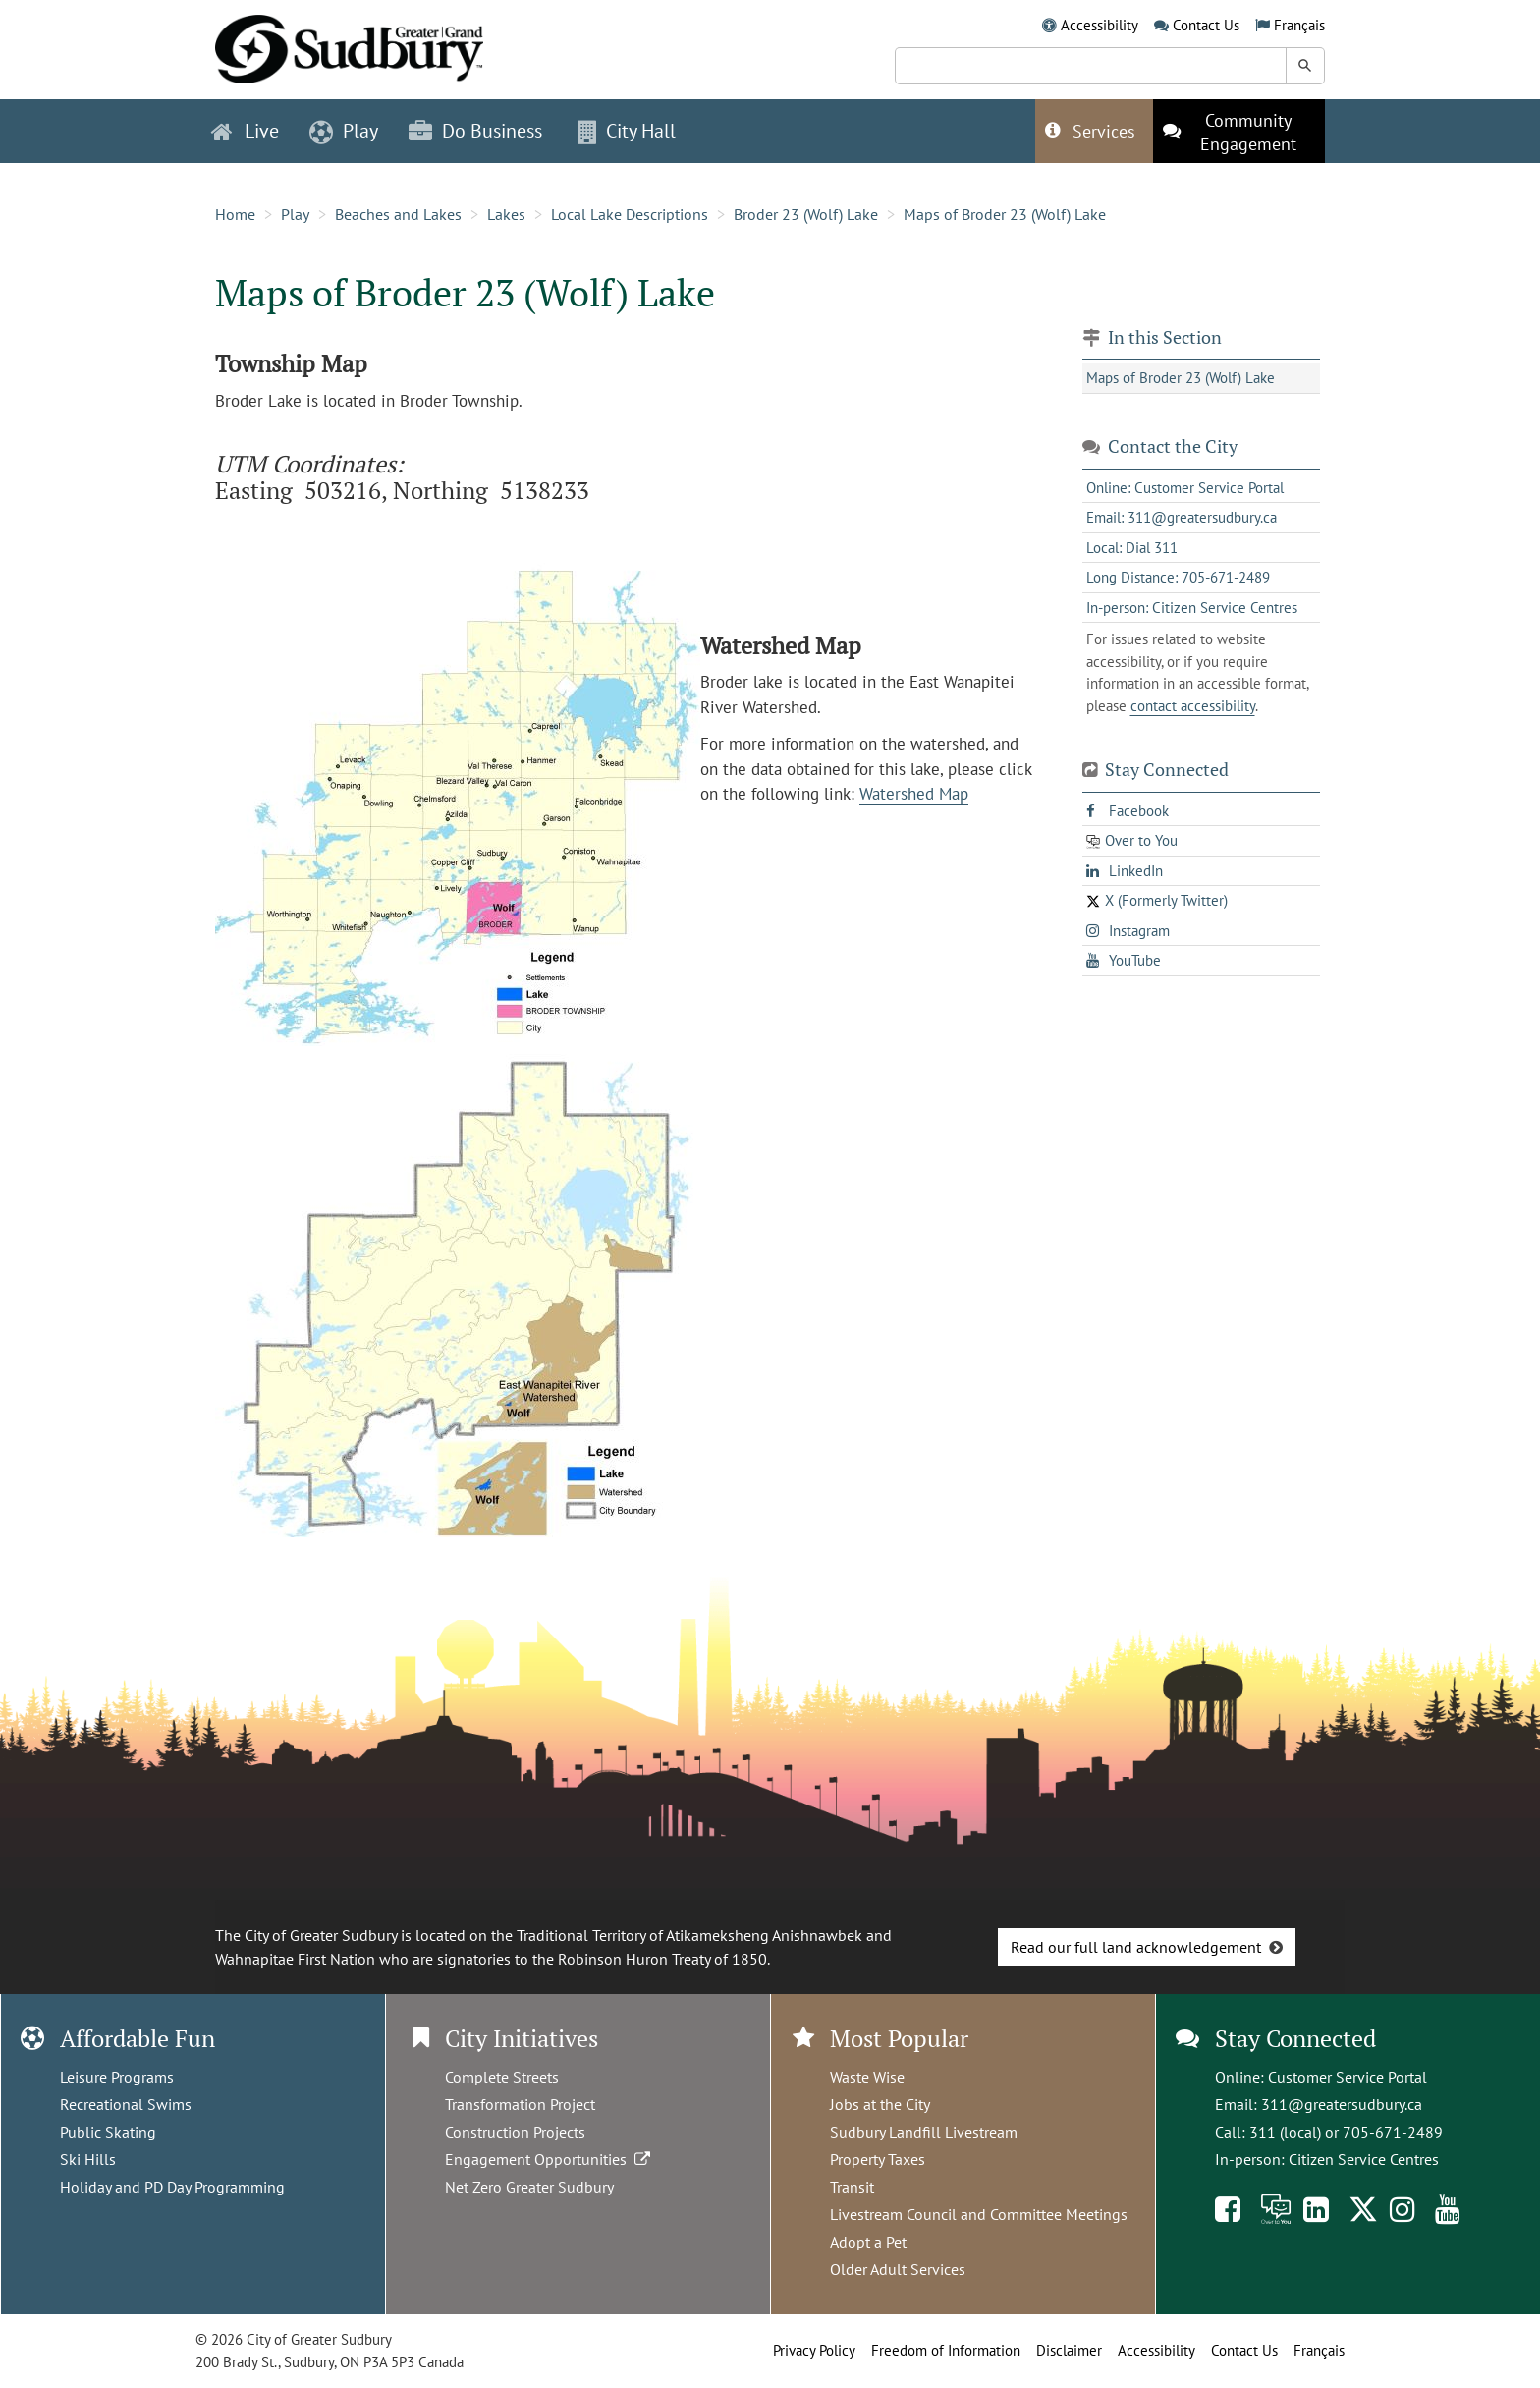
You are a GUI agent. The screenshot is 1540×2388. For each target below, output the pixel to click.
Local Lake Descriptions (629, 214)
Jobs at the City (880, 2104)
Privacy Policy (814, 2350)
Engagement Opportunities (549, 2159)
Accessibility (1099, 25)
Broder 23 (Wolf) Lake (806, 214)
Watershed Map (913, 794)
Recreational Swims (126, 2104)
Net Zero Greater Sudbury (529, 2186)
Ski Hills (88, 2159)
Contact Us (1206, 25)
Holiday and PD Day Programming (172, 2186)
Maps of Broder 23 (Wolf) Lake (1005, 214)
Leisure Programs (117, 2076)
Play (295, 214)
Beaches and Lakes (398, 214)
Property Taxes (877, 2159)
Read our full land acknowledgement (1136, 1947)
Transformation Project (520, 2104)
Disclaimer (1069, 2350)
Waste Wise (867, 2076)
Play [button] (343, 130)
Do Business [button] (475, 130)
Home (235, 214)
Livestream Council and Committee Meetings (979, 2214)
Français (1299, 25)
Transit (852, 2186)
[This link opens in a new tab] (1239, 131)
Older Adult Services (897, 2269)
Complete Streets (502, 2076)
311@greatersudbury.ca (1341, 2104)
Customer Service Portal (1347, 2076)
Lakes (506, 214)
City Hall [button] (627, 130)
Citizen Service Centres (1364, 2159)
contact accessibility (1192, 705)
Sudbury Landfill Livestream (924, 2131)
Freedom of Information (945, 2350)
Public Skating (108, 2131)
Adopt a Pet (868, 2241)
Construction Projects (515, 2131)
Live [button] (245, 130)
